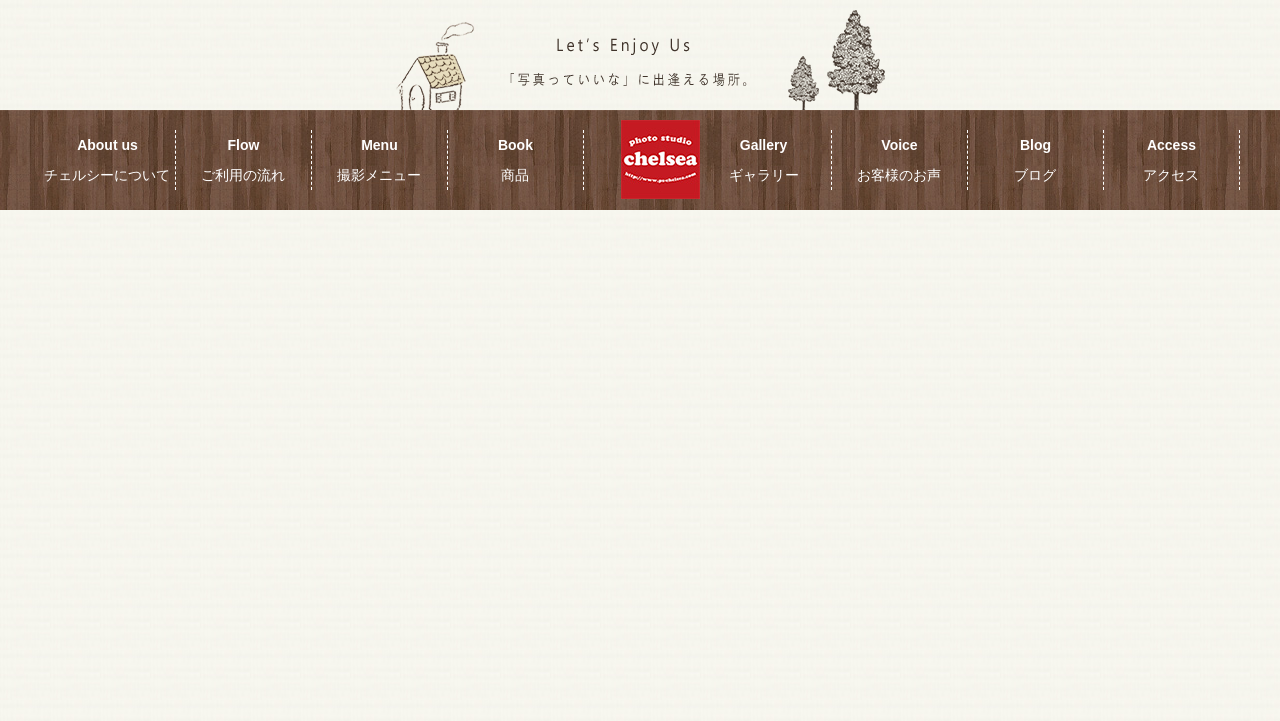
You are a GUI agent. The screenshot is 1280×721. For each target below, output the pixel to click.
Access (1171, 160)
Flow (243, 160)
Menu (379, 160)
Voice (899, 160)
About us (107, 160)
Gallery (764, 160)
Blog (1035, 160)
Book (515, 160)
